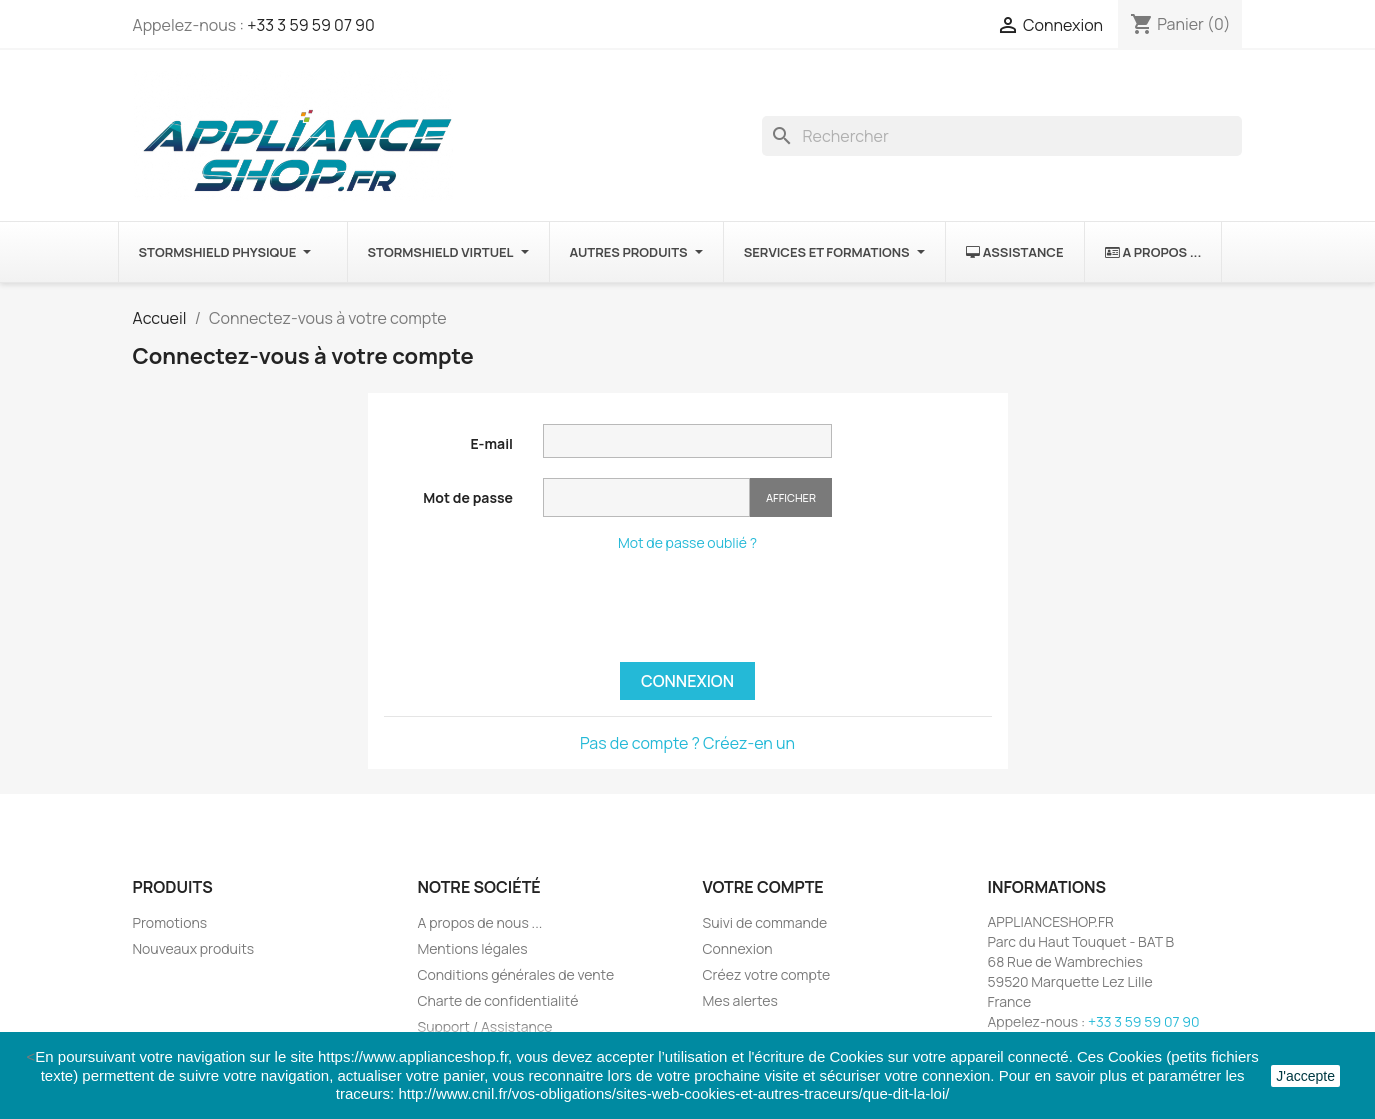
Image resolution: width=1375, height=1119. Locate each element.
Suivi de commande (765, 922)
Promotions (170, 922)
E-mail (491, 443)
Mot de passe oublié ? (687, 542)
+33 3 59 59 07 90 (311, 25)
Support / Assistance (485, 1026)
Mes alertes (740, 1000)
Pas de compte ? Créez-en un (687, 743)
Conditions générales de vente (516, 974)
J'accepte (1305, 1076)
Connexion (687, 681)
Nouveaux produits (194, 948)
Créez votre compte (767, 974)
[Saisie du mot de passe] (646, 497)
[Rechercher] (1002, 136)
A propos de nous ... (480, 922)
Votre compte (763, 887)
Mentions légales (473, 948)
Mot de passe (468, 497)
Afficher (791, 497)
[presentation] (695, 607)
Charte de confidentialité (498, 1000)
